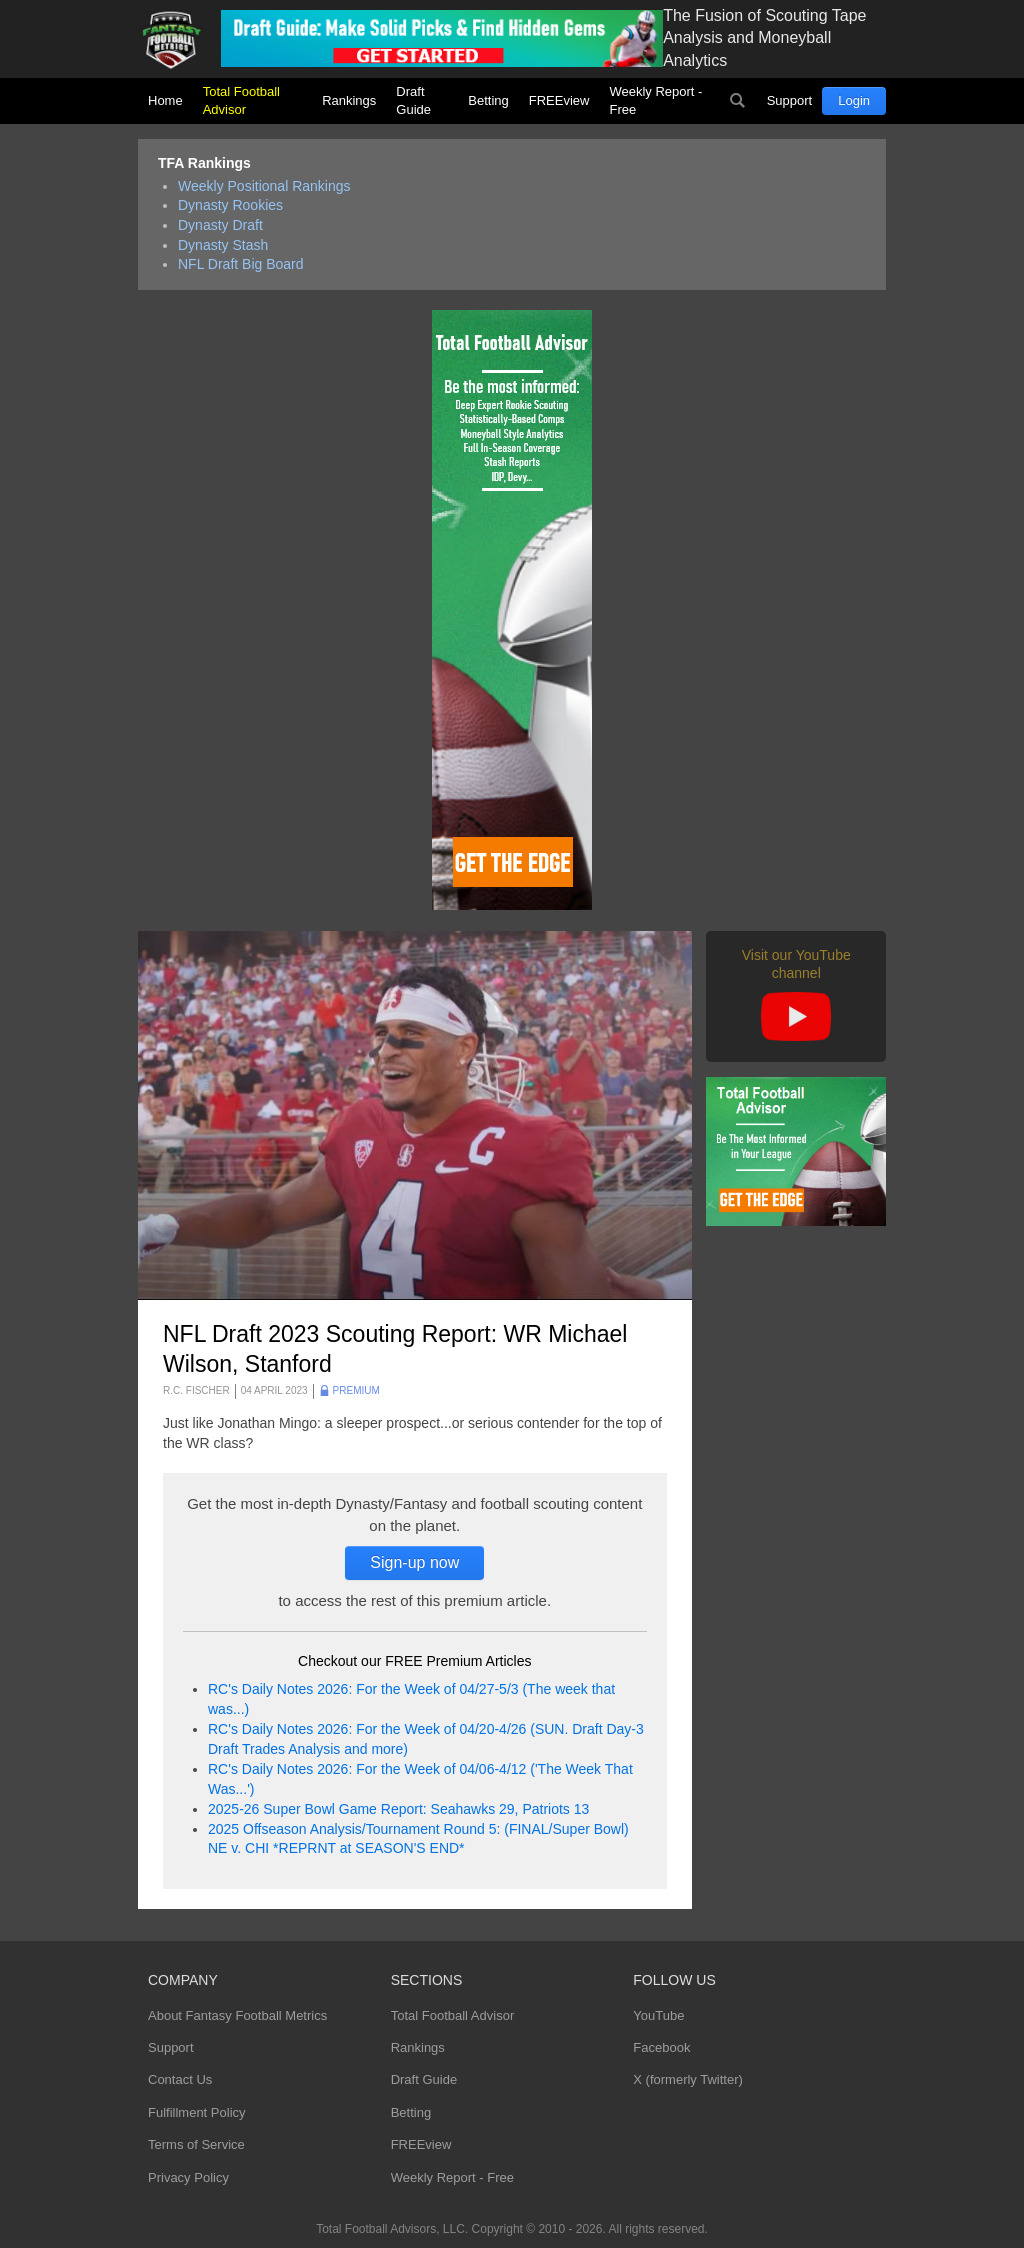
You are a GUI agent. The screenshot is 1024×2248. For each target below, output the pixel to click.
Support (790, 100)
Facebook (661, 2047)
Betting (488, 100)
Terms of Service (196, 2144)
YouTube (658, 2015)
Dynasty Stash (223, 245)
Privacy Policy (188, 2177)
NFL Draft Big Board (241, 264)
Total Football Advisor (241, 100)
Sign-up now (414, 1562)
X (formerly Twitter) (688, 2079)
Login (854, 100)
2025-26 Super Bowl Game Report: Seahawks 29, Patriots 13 (398, 1809)
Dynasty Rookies (230, 205)
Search (738, 101)
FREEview (559, 100)
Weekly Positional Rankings (264, 186)
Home (165, 100)
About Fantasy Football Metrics (237, 2015)
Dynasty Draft (220, 225)
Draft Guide (413, 100)
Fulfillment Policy (197, 2112)
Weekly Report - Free (655, 100)
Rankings (349, 100)
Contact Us (180, 2079)
